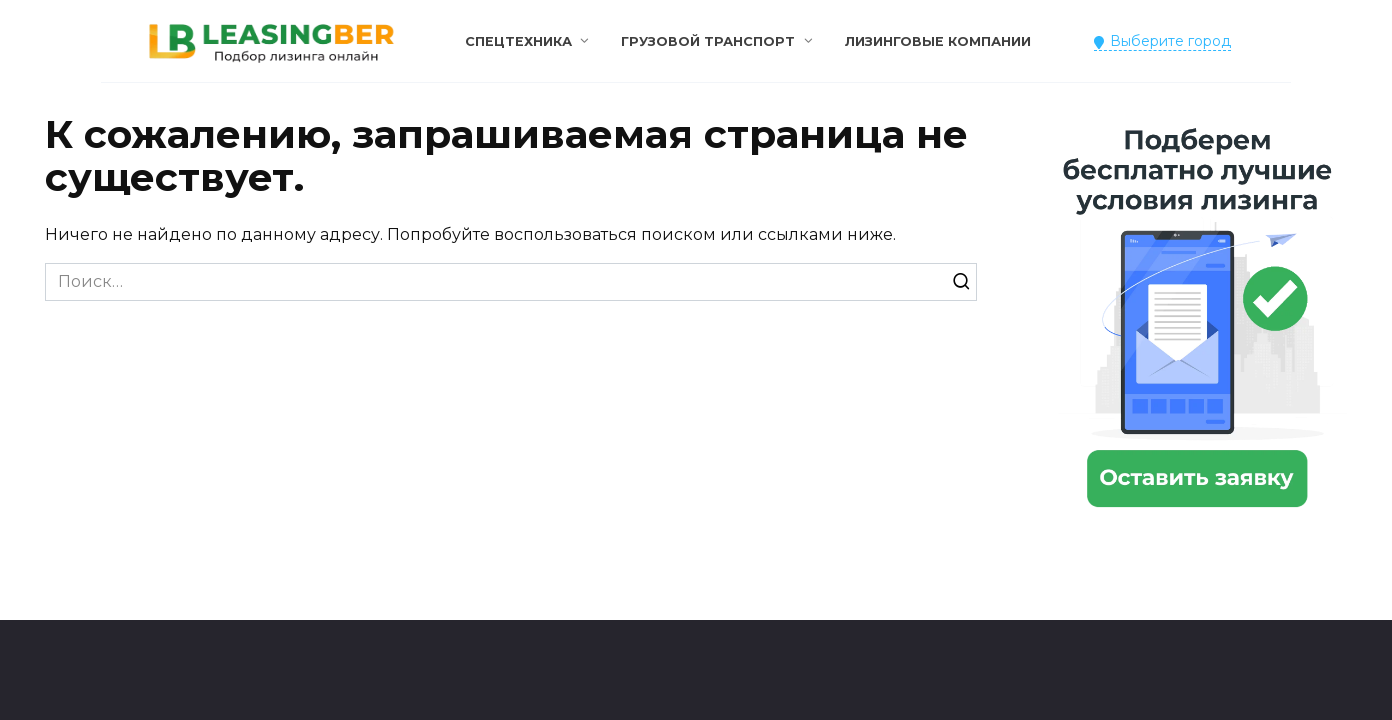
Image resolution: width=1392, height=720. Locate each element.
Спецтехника (518, 41)
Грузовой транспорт (708, 41)
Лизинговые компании (938, 41)
